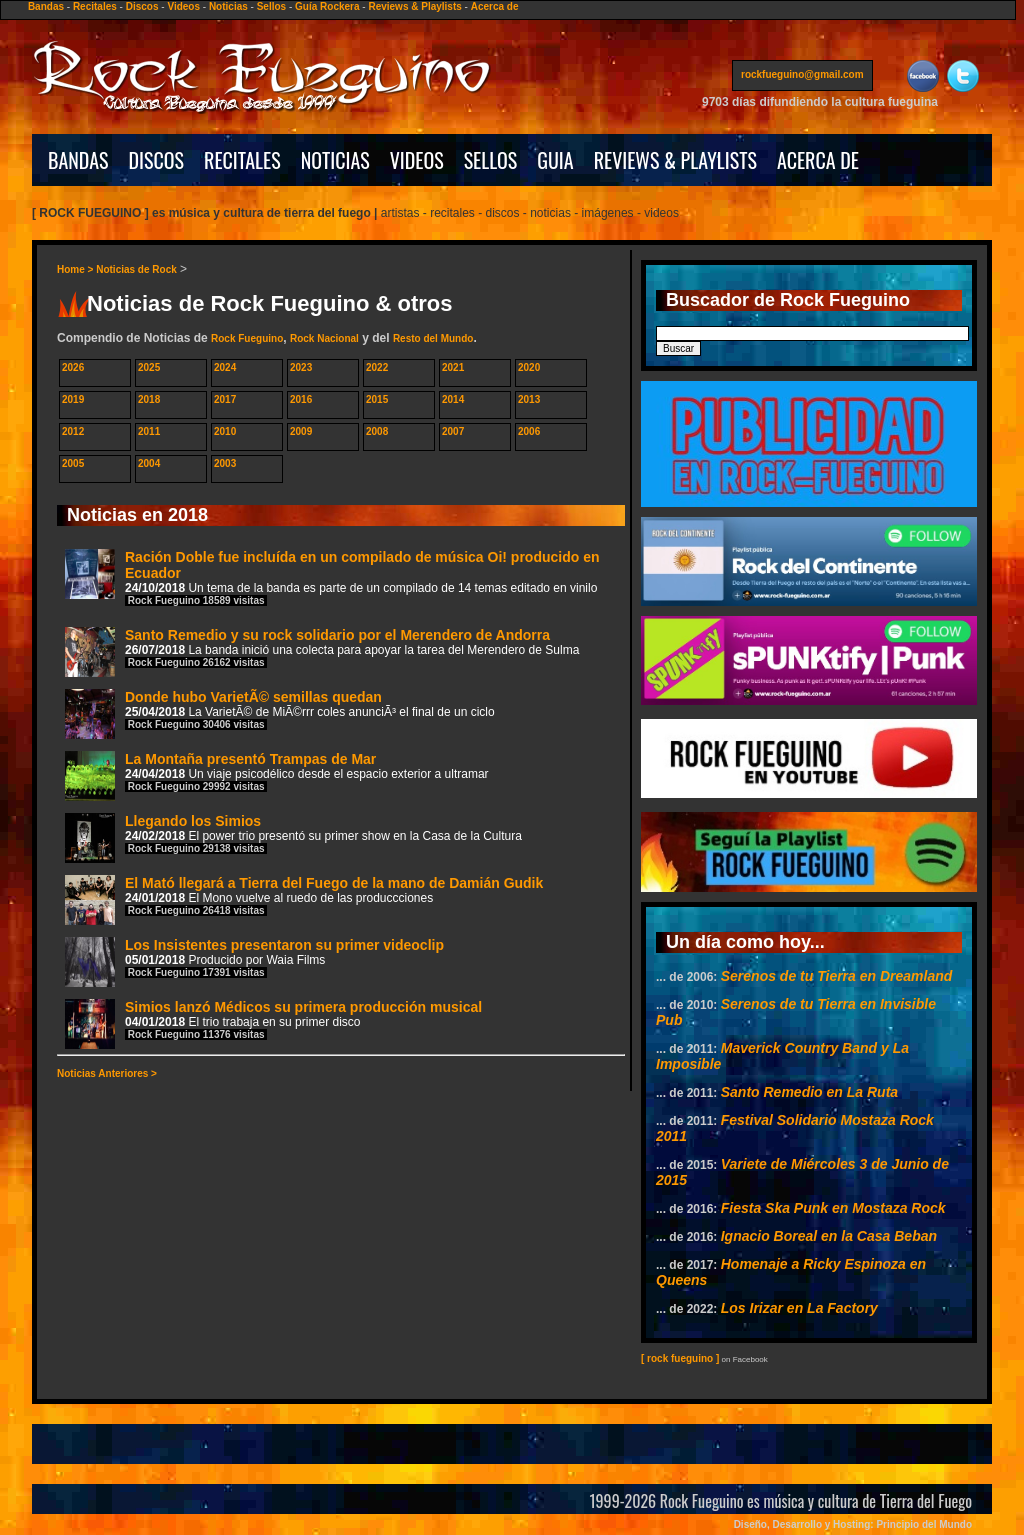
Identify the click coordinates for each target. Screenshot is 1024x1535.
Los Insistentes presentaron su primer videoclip (254, 961)
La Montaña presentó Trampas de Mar (277, 775)
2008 (377, 431)
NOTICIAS (335, 160)
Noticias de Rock (136, 269)
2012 (73, 431)
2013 (529, 399)
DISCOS (157, 160)
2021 (453, 367)
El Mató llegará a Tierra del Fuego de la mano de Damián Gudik (304, 899)
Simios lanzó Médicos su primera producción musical (273, 1023)
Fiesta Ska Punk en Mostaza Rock (833, 1208)
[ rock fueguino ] (680, 1358)
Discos (142, 6)
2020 (529, 367)
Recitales (95, 6)
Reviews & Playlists (414, 6)
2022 (377, 367)
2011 (149, 431)
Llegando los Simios (293, 837)
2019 (73, 399)
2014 (453, 399)
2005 (73, 463)
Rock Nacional (324, 338)
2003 (225, 463)
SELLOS (491, 160)
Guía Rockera (327, 6)
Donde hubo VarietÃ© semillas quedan (280, 713)
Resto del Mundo (433, 338)
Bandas (46, 6)
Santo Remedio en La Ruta (809, 1092)
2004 (149, 463)
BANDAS (78, 160)
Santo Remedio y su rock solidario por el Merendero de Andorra (322, 651)
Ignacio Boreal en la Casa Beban (829, 1236)
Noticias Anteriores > (107, 1073)
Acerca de (495, 6)
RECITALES (242, 160)
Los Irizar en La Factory (799, 1308)
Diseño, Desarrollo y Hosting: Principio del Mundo (853, 1524)
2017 (225, 399)
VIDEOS (417, 160)
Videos (183, 6)
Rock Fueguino (247, 338)
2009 (301, 431)
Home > (76, 269)
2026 (73, 367)
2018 (149, 399)
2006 (529, 431)
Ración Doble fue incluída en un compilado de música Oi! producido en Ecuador (332, 577)
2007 (453, 431)
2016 (301, 399)
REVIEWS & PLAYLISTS (675, 160)
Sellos (271, 6)
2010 (225, 431)
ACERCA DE (818, 160)
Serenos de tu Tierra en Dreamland (837, 976)
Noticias (228, 6)
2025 (149, 367)
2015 (377, 399)
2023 (301, 367)
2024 (225, 367)
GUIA (555, 160)
